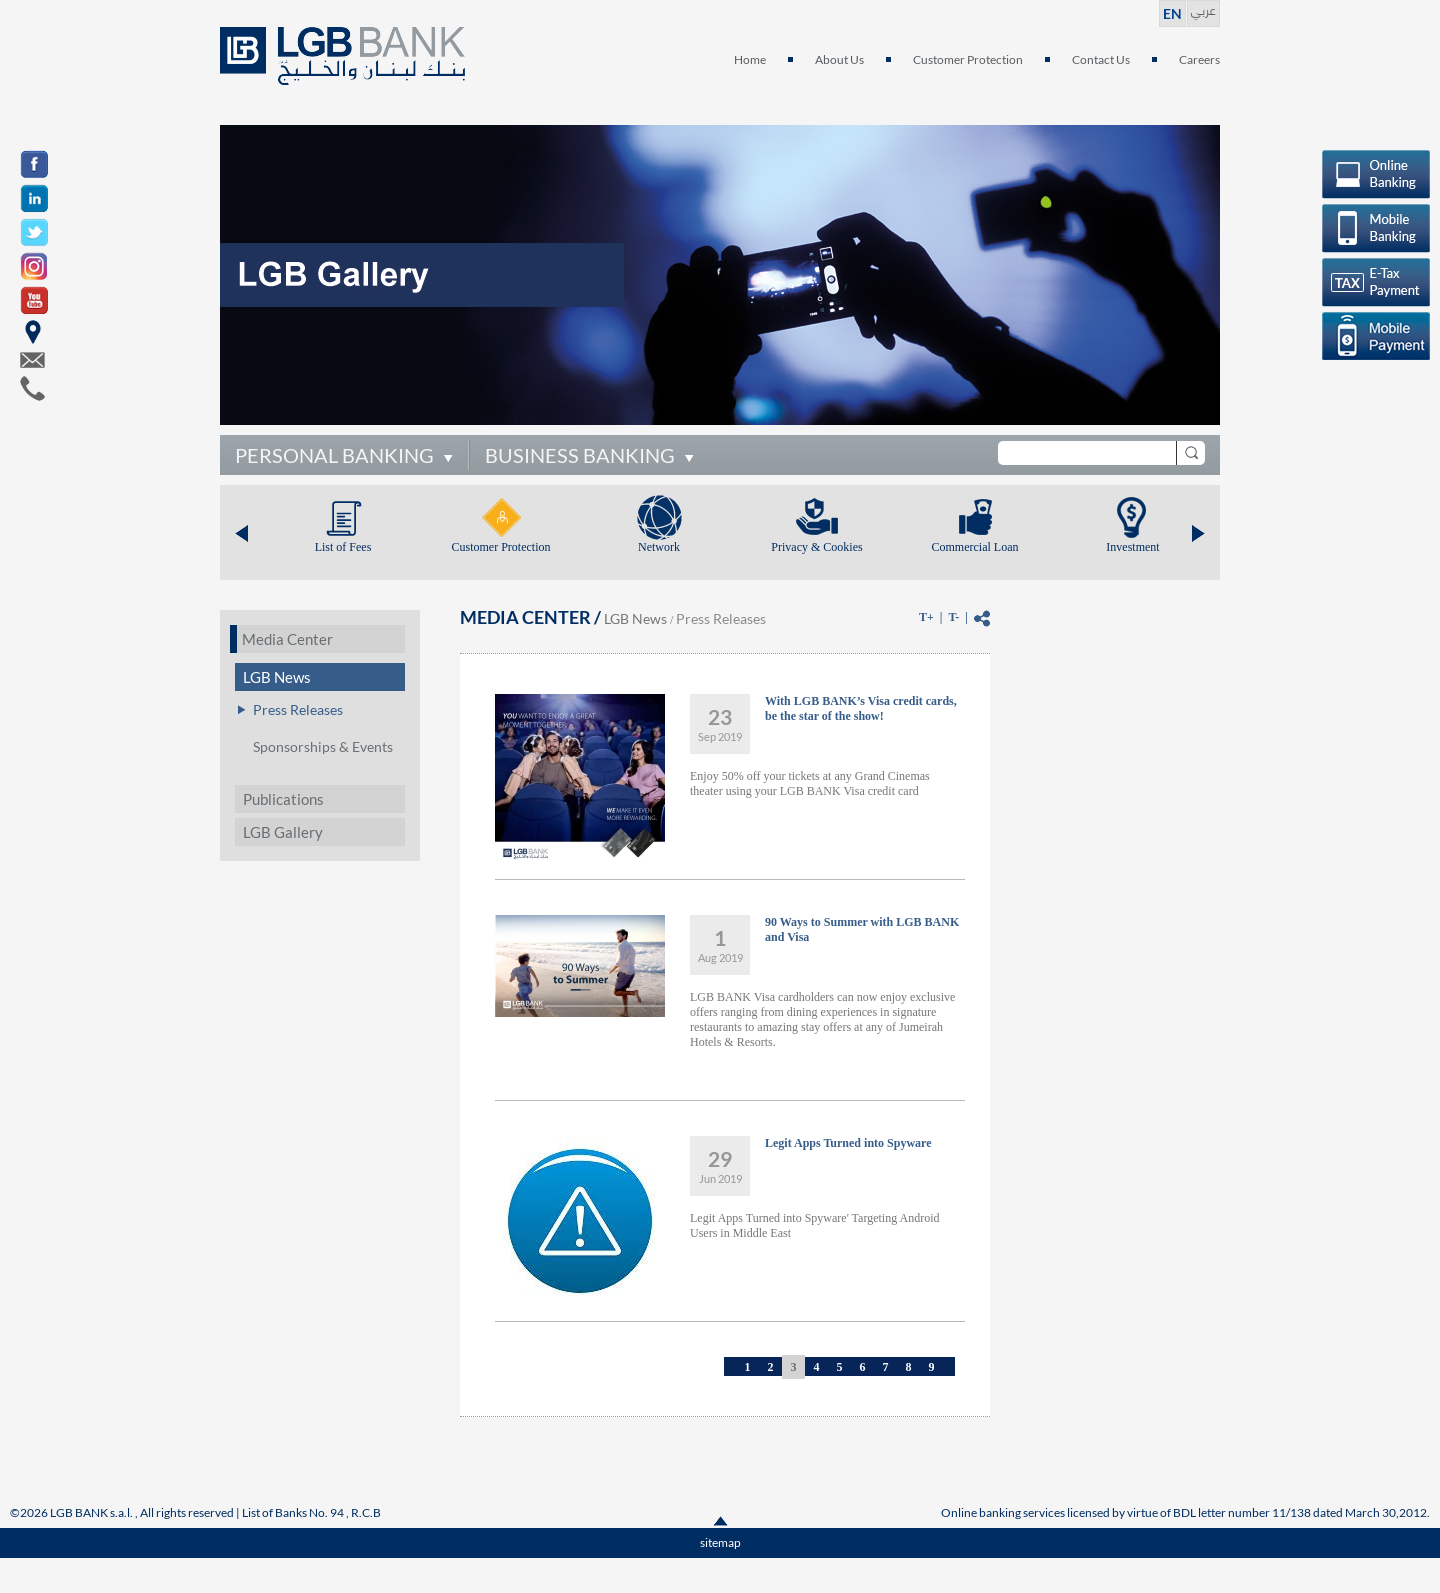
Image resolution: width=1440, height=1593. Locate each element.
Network (659, 547)
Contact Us (1101, 59)
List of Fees (343, 547)
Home (750, 59)
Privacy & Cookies (816, 547)
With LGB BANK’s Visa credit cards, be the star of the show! (861, 708)
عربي (1203, 8)
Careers (1199, 59)
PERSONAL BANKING (334, 455)
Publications (283, 799)
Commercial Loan (975, 547)
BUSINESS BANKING (580, 455)
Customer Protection (968, 59)
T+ (926, 617)
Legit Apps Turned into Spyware (848, 1143)
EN (1172, 13)
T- (953, 617)
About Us (839, 59)
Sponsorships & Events (323, 746)
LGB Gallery (283, 832)
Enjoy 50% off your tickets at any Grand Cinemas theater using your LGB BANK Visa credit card (810, 783)
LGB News (277, 677)
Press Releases (298, 709)
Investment (1132, 547)
